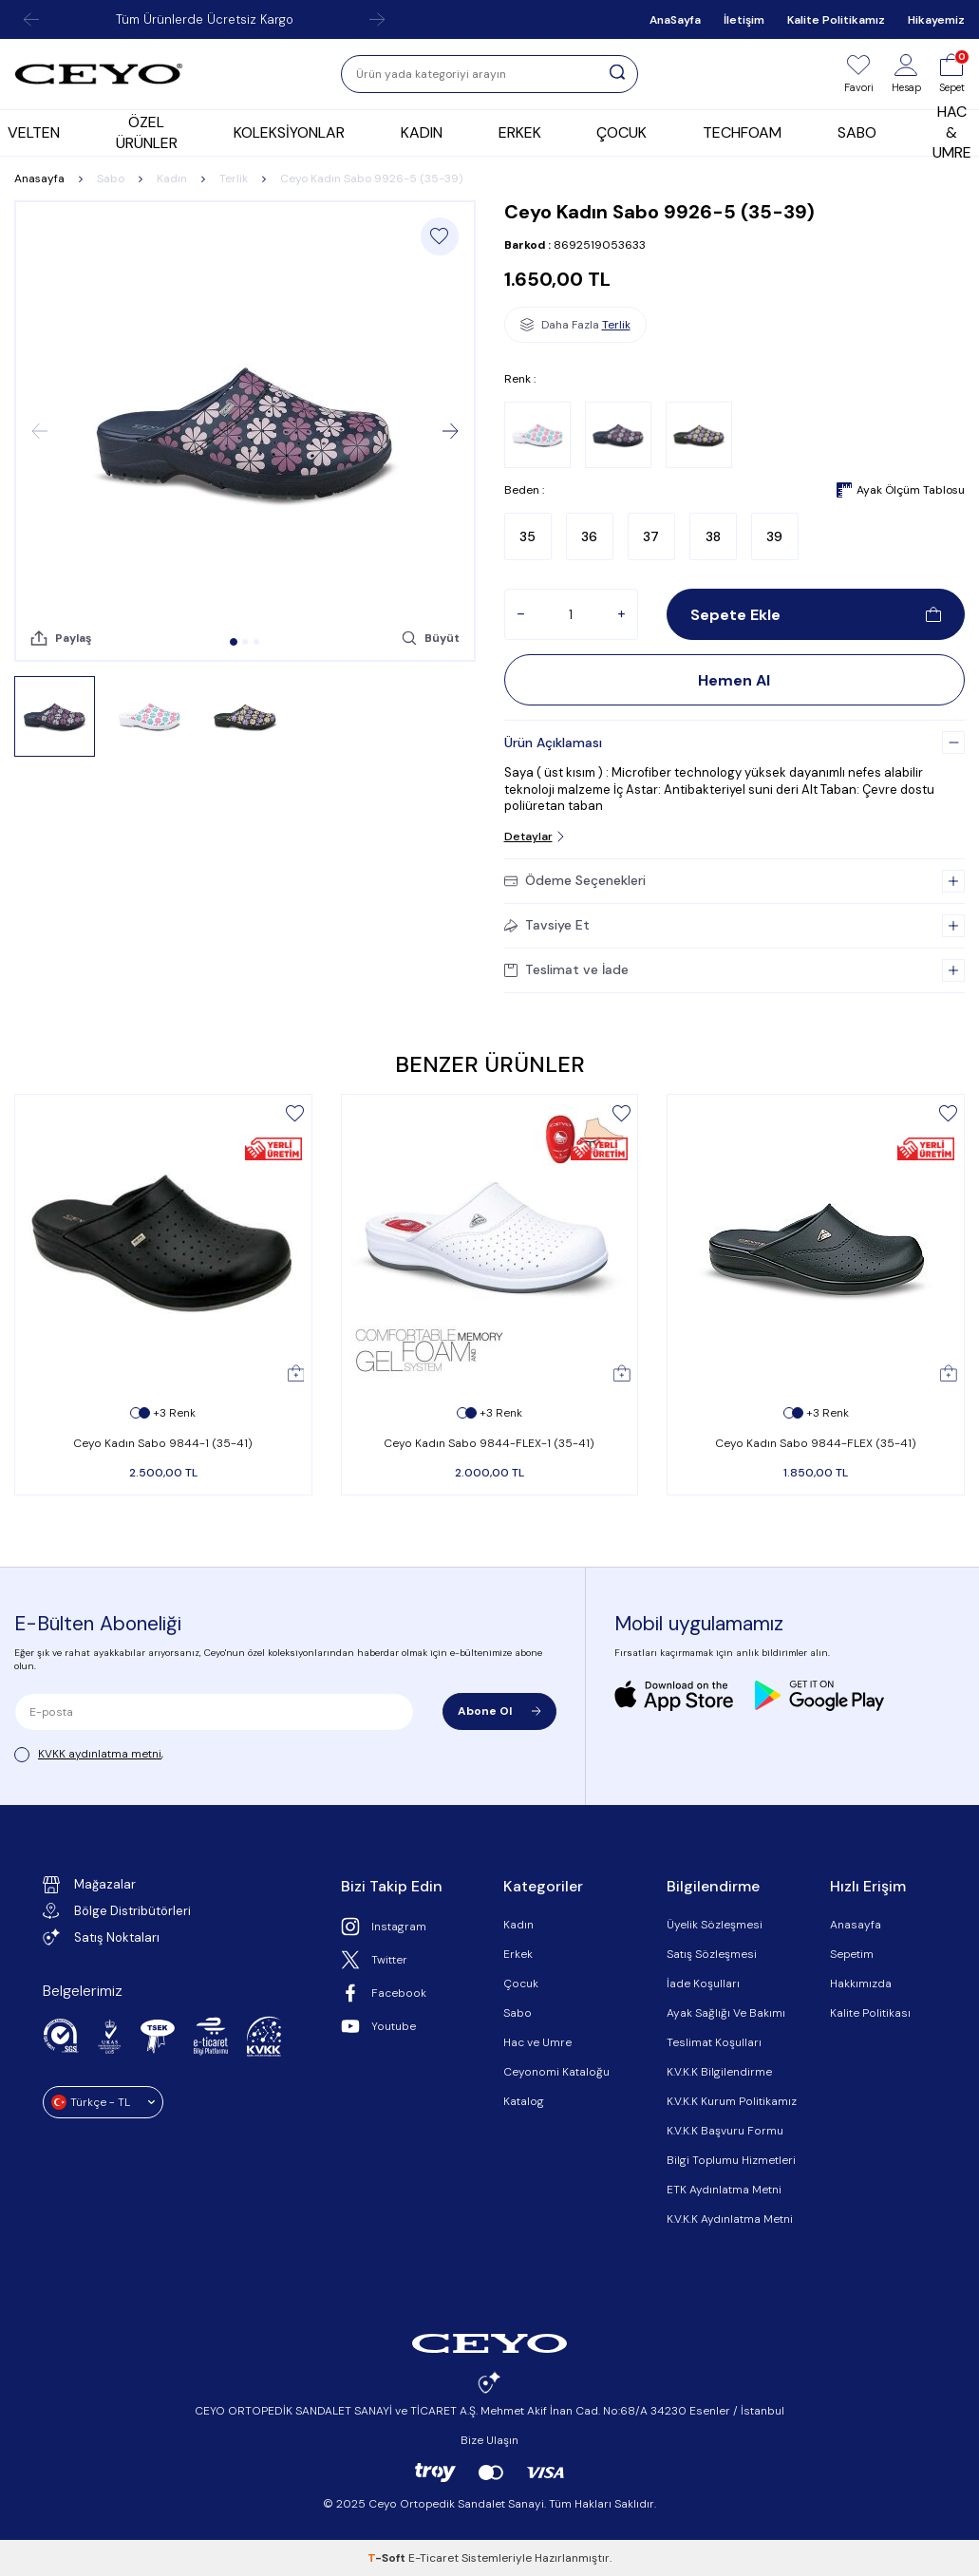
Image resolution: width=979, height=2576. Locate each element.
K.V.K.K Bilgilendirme (719, 2071)
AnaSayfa (675, 20)
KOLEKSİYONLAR (289, 132)
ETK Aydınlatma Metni (724, 2189)
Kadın (172, 178)
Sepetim (852, 1954)
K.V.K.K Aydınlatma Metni (730, 2219)
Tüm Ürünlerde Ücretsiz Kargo (204, 19)
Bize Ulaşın (489, 2440)
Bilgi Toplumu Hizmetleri (731, 2160)
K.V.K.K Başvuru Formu (725, 2130)
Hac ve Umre (537, 2042)
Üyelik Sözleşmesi (714, 1924)
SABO (857, 132)
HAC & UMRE (951, 133)
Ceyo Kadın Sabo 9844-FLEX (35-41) (815, 1443)
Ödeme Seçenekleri (575, 880)
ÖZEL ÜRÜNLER (147, 132)
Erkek (518, 1954)
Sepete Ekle (815, 615)
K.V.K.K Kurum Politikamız (732, 2101)
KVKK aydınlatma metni (99, 1753)
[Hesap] (906, 74)
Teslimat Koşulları (714, 2042)
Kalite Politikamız (836, 20)
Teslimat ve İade (566, 969)
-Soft (387, 2558)
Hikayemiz (936, 20)
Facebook (383, 1993)
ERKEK (520, 132)
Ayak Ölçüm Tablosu (901, 490)
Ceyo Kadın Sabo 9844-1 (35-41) (163, 1443)
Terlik (233, 178)
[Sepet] (952, 74)
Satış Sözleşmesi (712, 1954)
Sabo (110, 178)
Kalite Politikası (870, 2013)
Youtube (378, 2026)
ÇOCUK (621, 132)
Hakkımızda (861, 1983)
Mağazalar (89, 1884)
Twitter (374, 1959)
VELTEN (34, 132)
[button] (233, 642)
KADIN (421, 132)
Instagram (383, 1926)
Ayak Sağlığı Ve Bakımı (726, 2013)
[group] (245, 431)
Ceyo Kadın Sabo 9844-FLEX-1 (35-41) (489, 1443)
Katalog (523, 2101)
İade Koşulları (703, 1983)
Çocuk (520, 1983)
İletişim (744, 20)
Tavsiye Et (547, 924)
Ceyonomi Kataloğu (556, 2071)
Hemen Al (734, 680)
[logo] (98, 74)
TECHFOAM (742, 132)
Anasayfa (39, 178)
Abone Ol (499, 1711)
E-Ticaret (433, 2558)
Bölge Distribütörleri (117, 1911)
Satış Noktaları (101, 1937)
